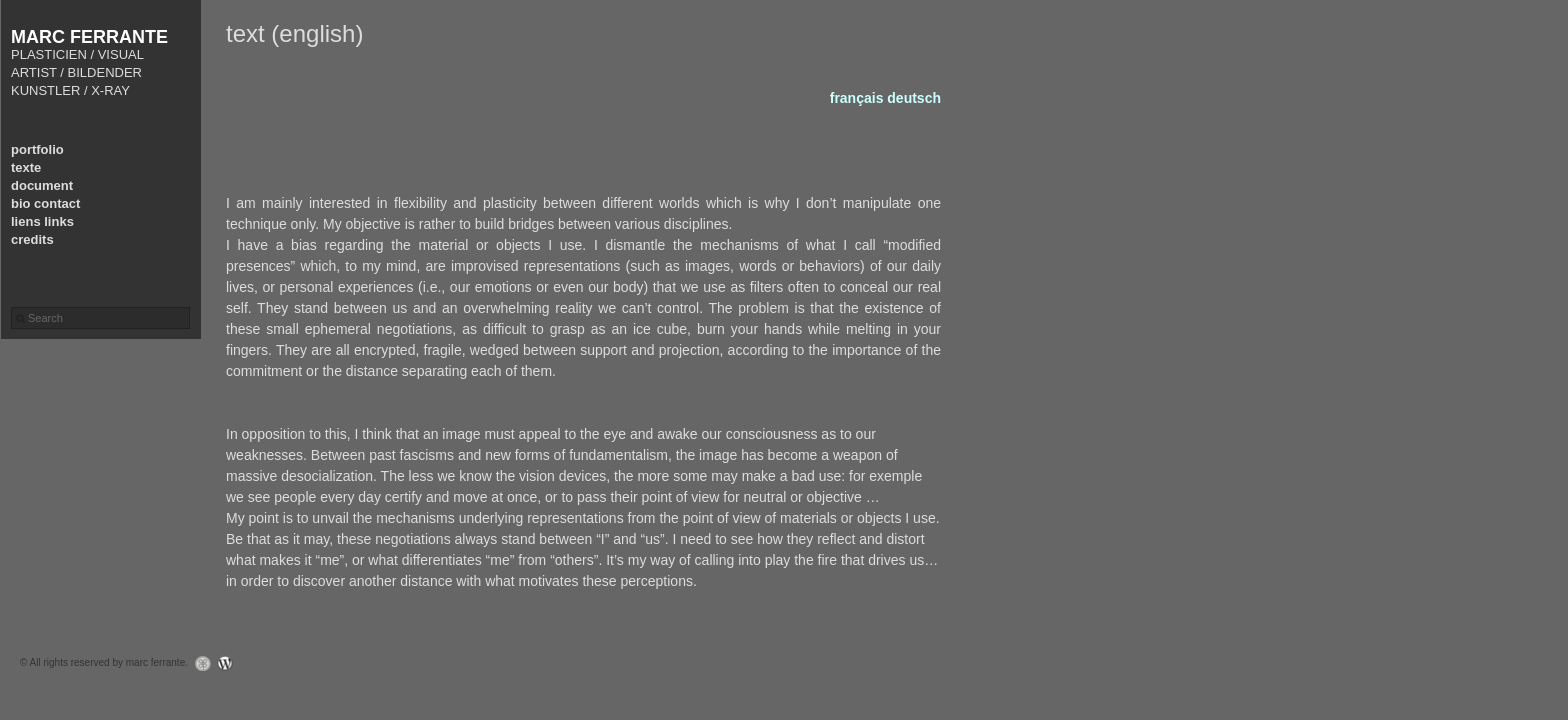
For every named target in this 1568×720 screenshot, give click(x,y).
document (42, 185)
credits (32, 239)
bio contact (45, 203)
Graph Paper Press (198, 663)
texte (26, 167)
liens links (42, 221)
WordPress (230, 663)
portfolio (37, 149)
